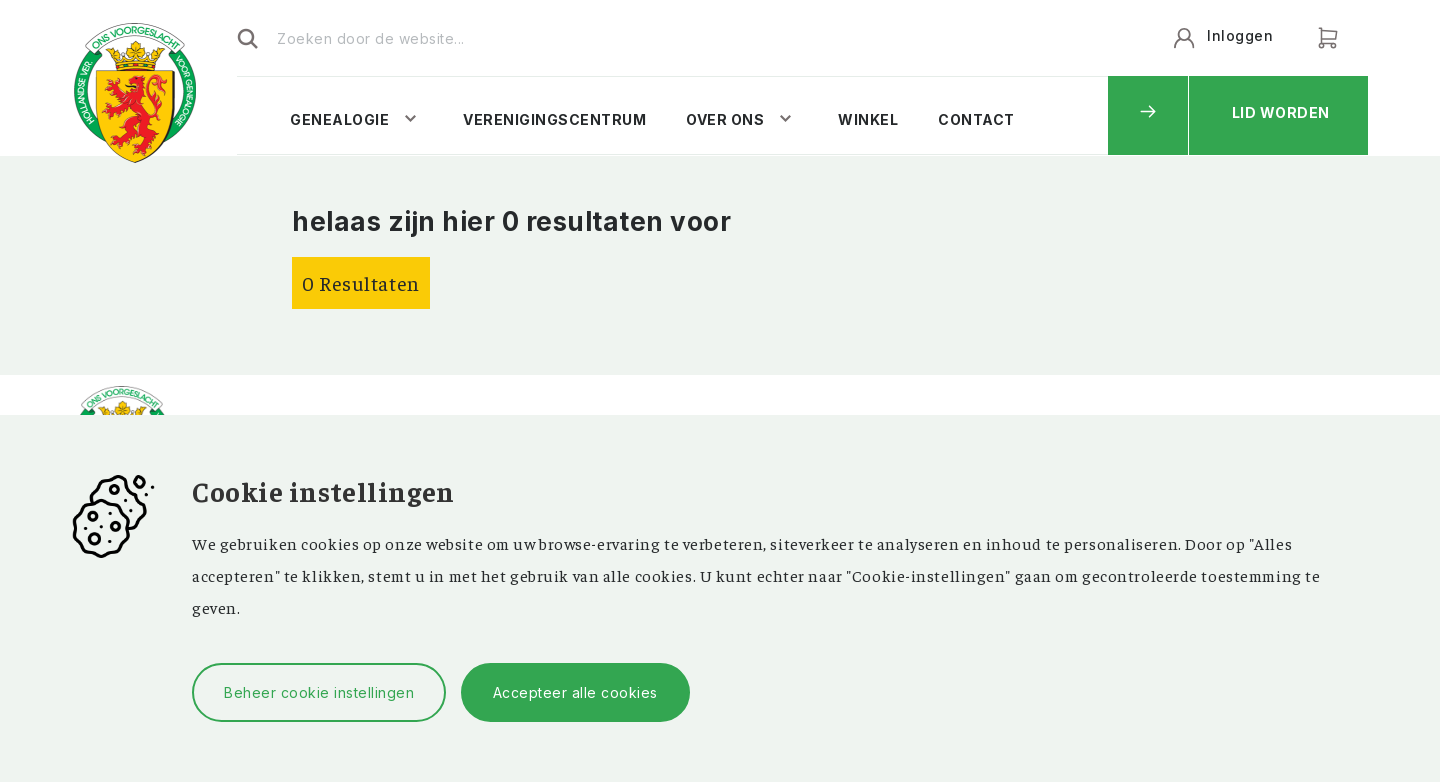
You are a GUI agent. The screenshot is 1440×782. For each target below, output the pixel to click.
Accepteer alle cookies (575, 692)
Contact (976, 119)
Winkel (868, 119)
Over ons (725, 119)
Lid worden (1281, 112)
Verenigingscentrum (554, 119)
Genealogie (339, 119)
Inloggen (1240, 35)
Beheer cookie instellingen (319, 692)
